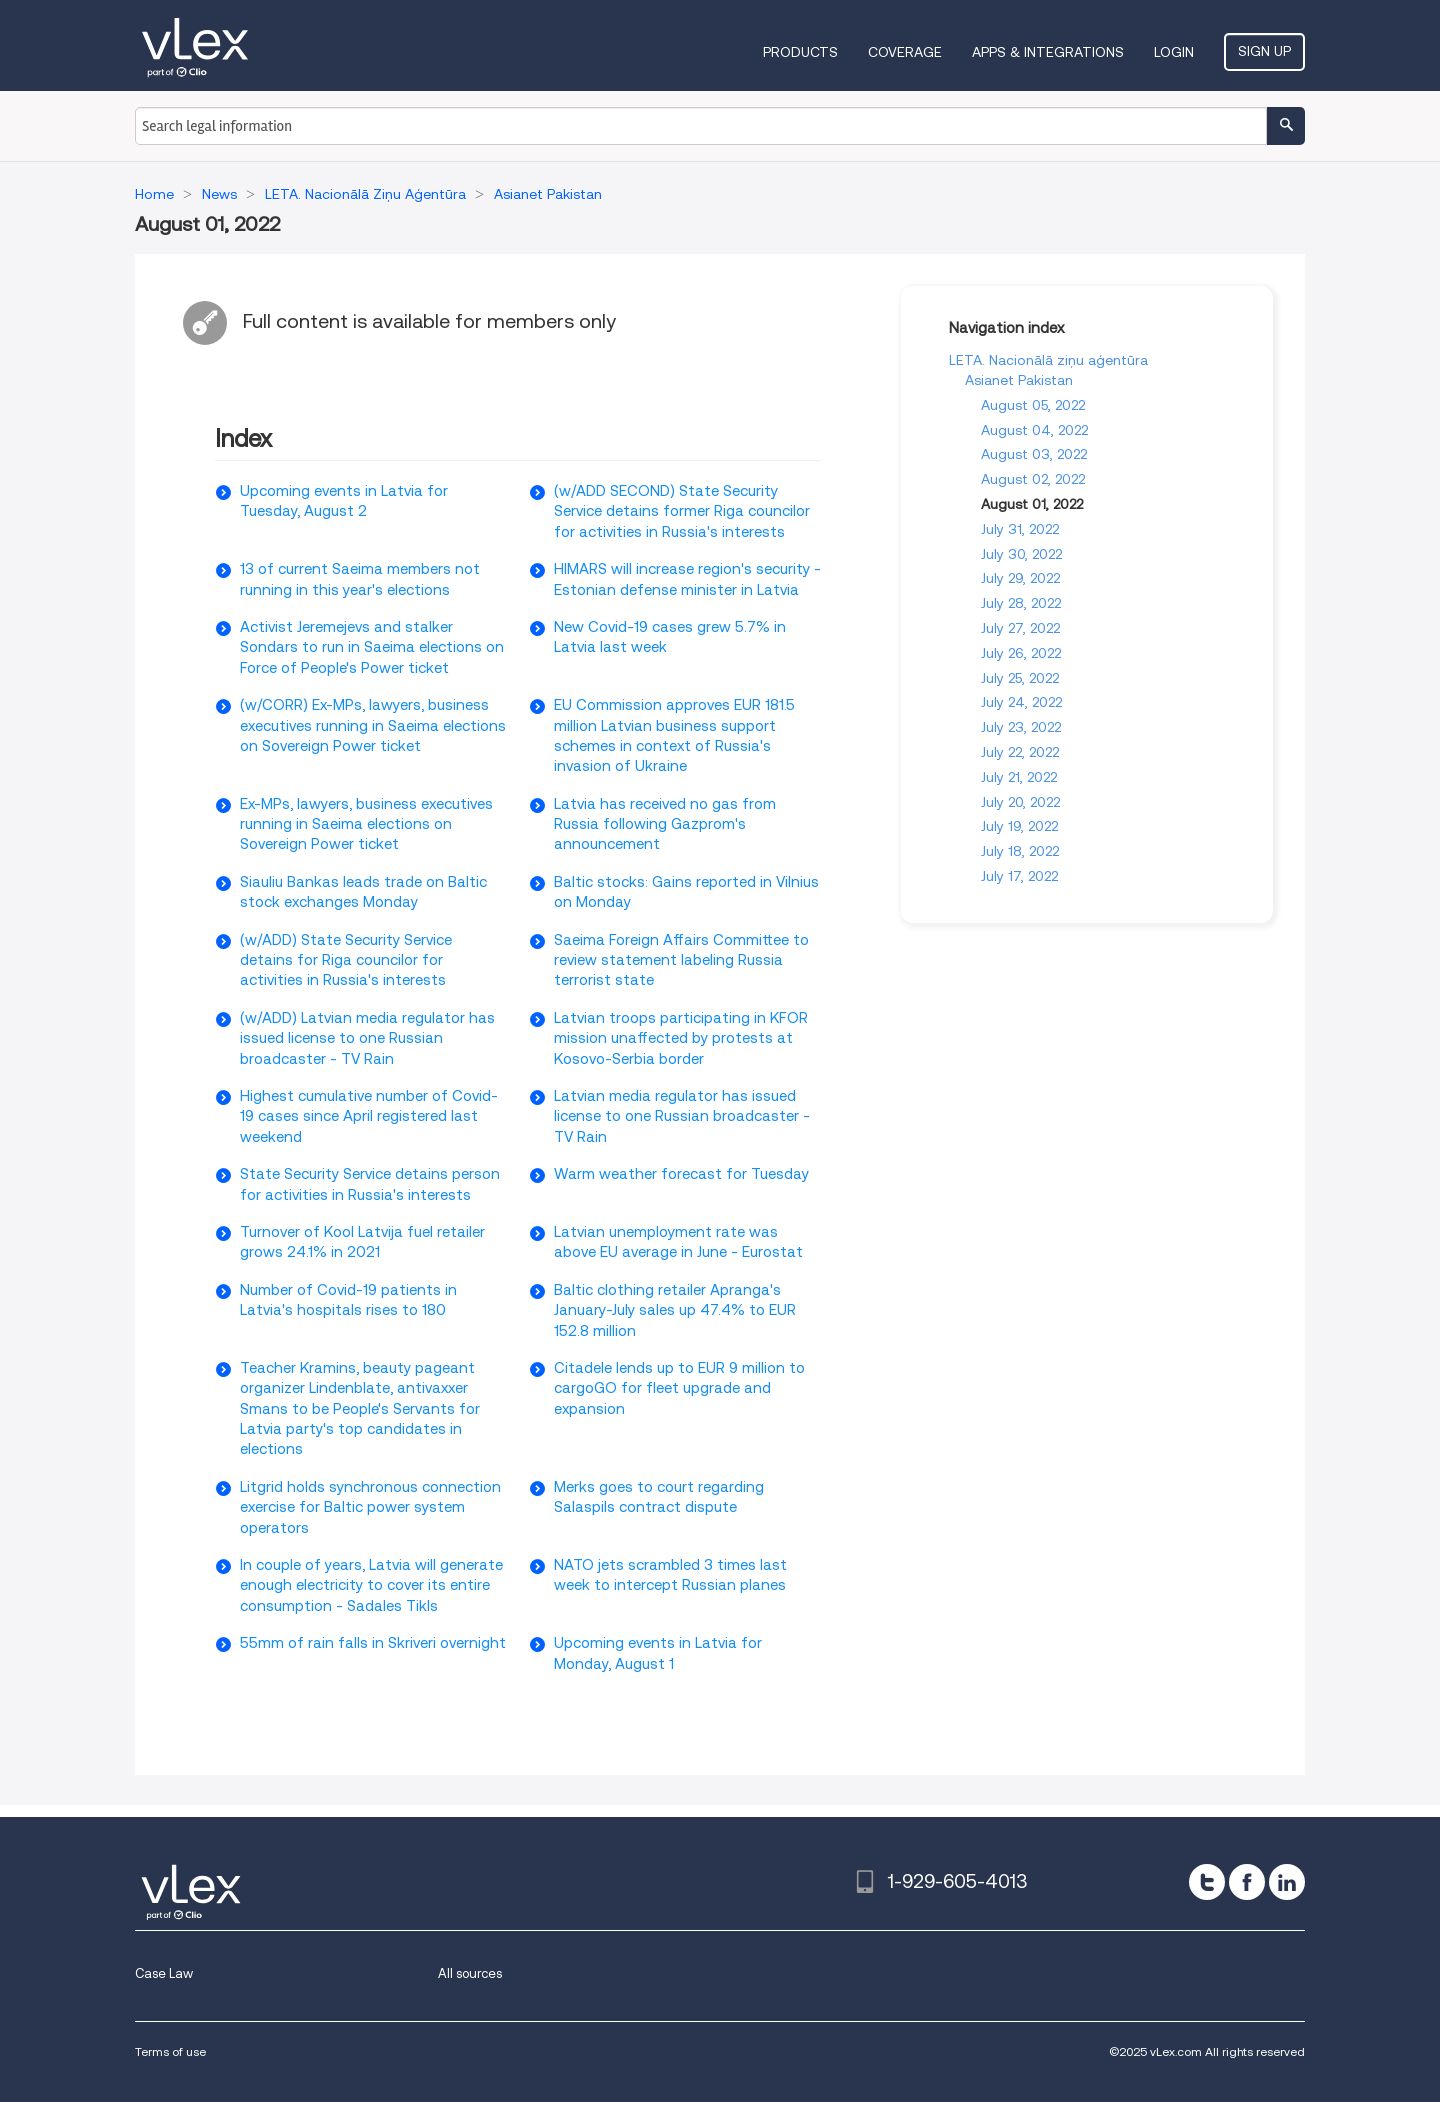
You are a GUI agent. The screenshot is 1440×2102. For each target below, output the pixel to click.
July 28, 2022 (1021, 603)
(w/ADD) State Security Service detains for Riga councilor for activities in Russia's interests (346, 960)
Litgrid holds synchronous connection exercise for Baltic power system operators (370, 1507)
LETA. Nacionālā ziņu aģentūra (1048, 360)
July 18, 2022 (1020, 851)
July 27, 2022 (1020, 628)
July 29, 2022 (1020, 578)
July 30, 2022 (1021, 554)
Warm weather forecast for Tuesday (681, 1174)
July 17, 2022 (1019, 876)
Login (1174, 52)
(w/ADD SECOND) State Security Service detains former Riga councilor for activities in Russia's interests (682, 511)
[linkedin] (1287, 1882)
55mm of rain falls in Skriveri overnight (373, 1643)
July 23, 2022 (1021, 727)
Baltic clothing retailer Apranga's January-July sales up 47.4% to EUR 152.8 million (675, 1310)
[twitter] (1207, 1882)
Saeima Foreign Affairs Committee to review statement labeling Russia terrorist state (681, 960)
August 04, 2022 (1034, 430)
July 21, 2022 (1019, 777)
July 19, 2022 (1019, 826)
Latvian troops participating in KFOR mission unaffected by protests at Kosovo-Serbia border (681, 1038)
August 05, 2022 (1033, 405)
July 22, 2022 (1020, 752)
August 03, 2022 (1034, 454)
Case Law (164, 1973)
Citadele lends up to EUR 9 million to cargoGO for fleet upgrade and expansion (679, 1388)
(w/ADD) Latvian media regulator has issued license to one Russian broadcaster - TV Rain (367, 1038)
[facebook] (1247, 1882)
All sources (470, 1973)
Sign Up (1264, 51)
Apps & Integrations (1048, 52)
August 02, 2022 (1033, 479)
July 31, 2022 (1020, 529)
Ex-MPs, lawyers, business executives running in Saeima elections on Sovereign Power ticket (366, 824)
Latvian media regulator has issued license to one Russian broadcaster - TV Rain (682, 1116)
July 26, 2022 (1021, 653)
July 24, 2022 (1021, 702)
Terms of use (170, 2051)
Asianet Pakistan (1019, 380)
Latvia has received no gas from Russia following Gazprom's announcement (665, 824)
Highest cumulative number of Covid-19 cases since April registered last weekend (369, 1116)
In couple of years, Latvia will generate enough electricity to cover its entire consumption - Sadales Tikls (371, 1585)
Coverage (905, 52)
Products (800, 52)
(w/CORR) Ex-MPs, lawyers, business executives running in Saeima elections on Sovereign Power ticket (373, 725)
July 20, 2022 (1020, 802)
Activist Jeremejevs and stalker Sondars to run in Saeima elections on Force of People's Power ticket (372, 647)
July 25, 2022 (1020, 678)
